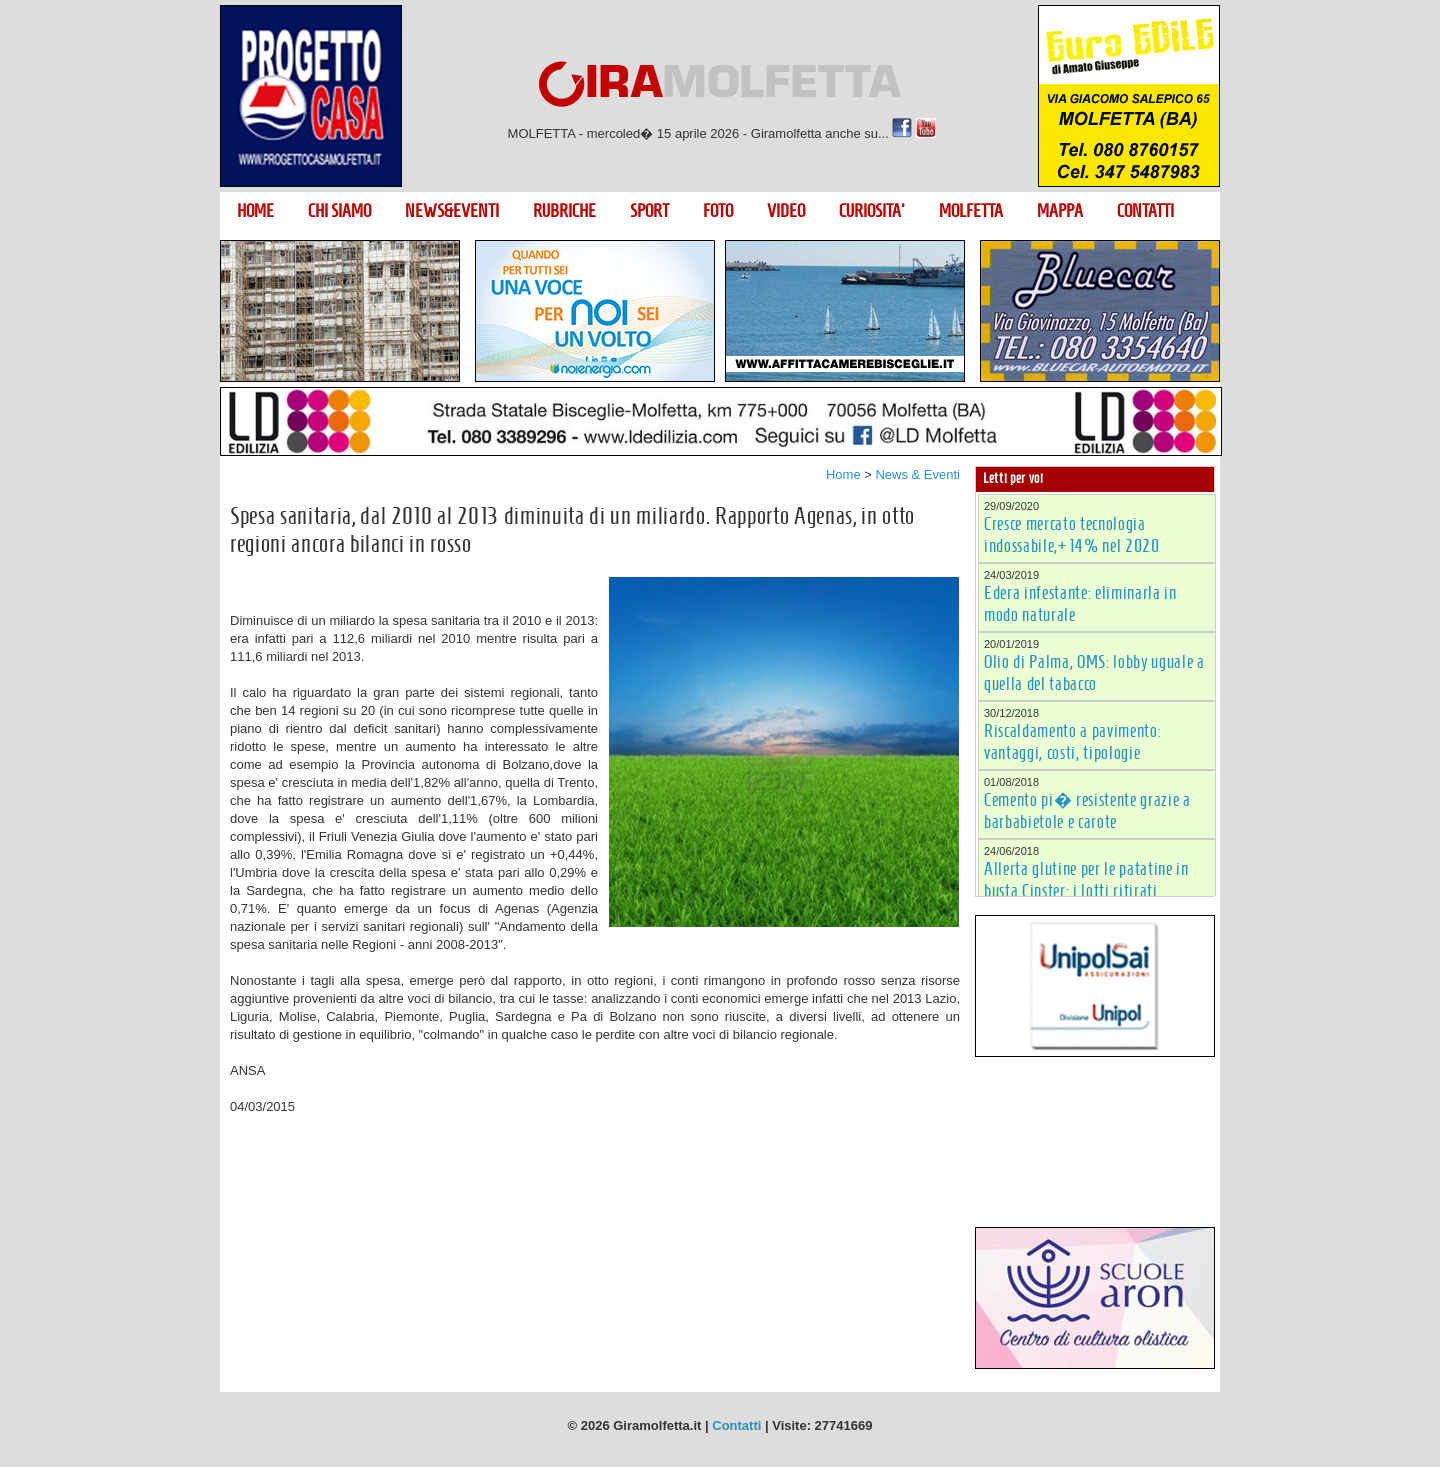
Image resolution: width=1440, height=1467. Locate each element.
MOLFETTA (971, 211)
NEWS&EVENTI (452, 211)
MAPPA (1060, 211)
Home (843, 474)
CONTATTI (1145, 211)
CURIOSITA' (872, 211)
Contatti (736, 1425)
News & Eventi (917, 474)
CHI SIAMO (339, 211)
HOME (255, 211)
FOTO (718, 211)
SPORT (649, 211)
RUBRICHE (564, 211)
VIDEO (786, 211)
